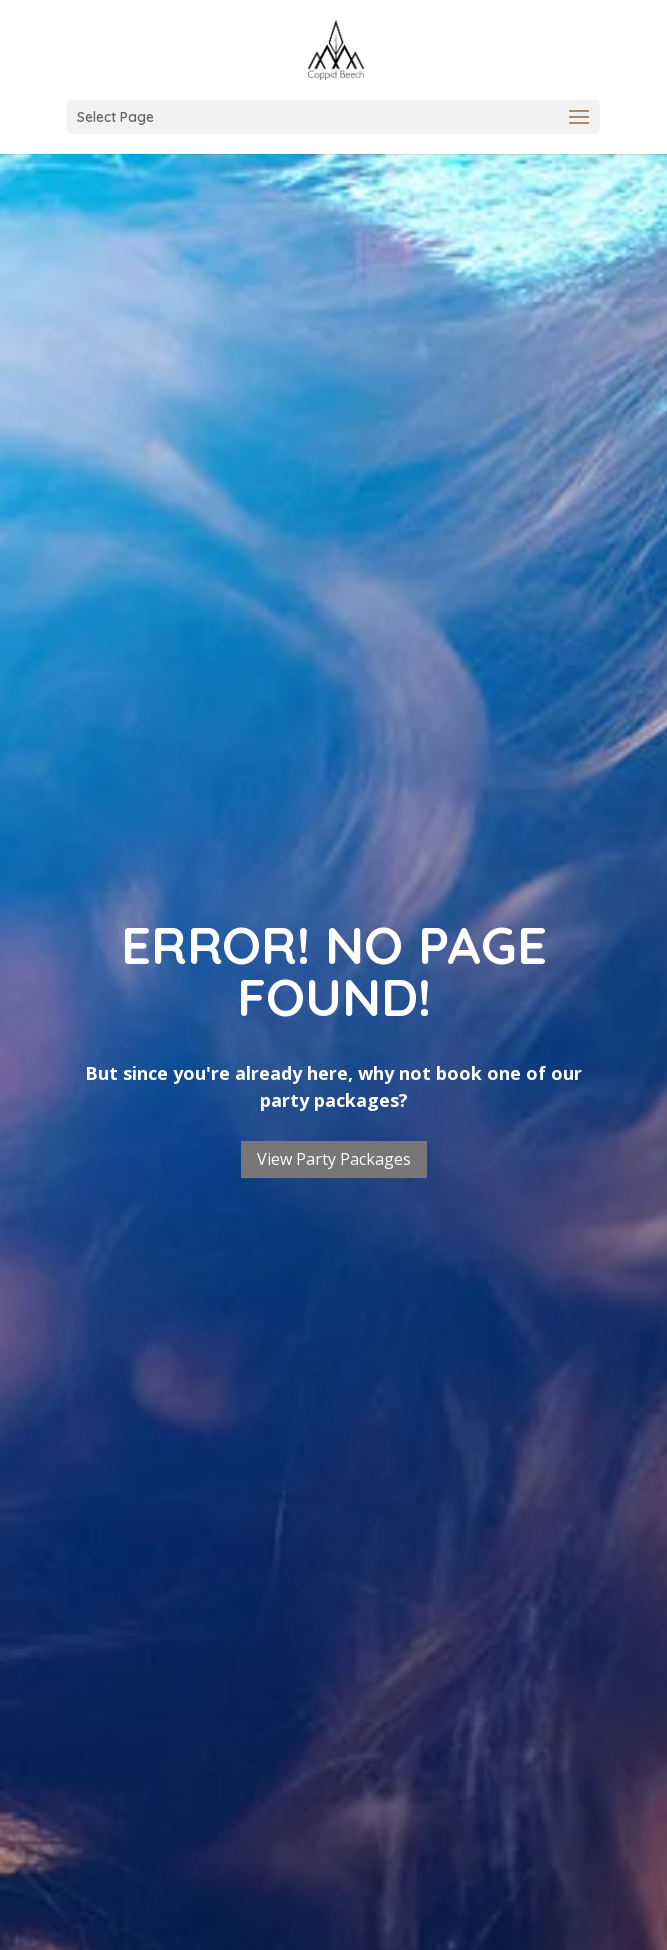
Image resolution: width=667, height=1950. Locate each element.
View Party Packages (334, 1159)
